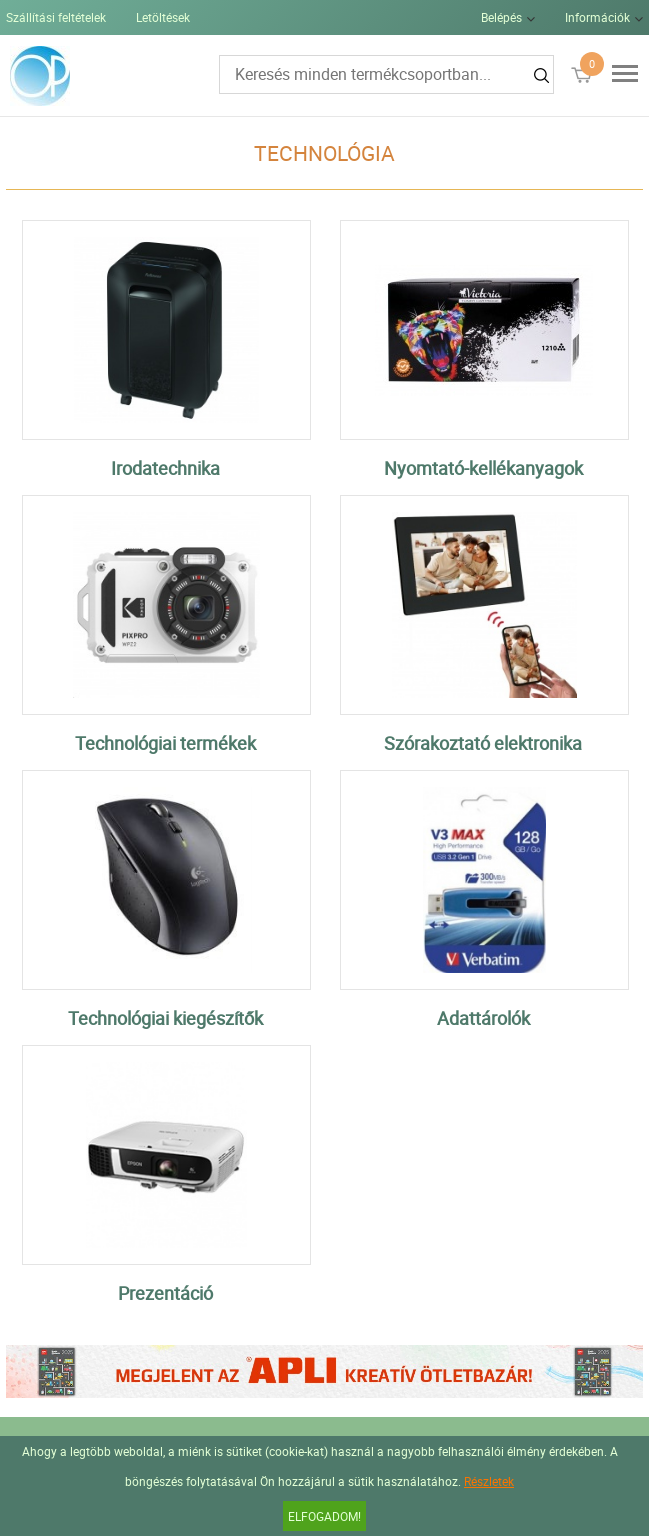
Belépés (501, 17)
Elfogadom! (324, 1516)
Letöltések (163, 17)
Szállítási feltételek (56, 17)
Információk (597, 17)
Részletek (489, 1481)
